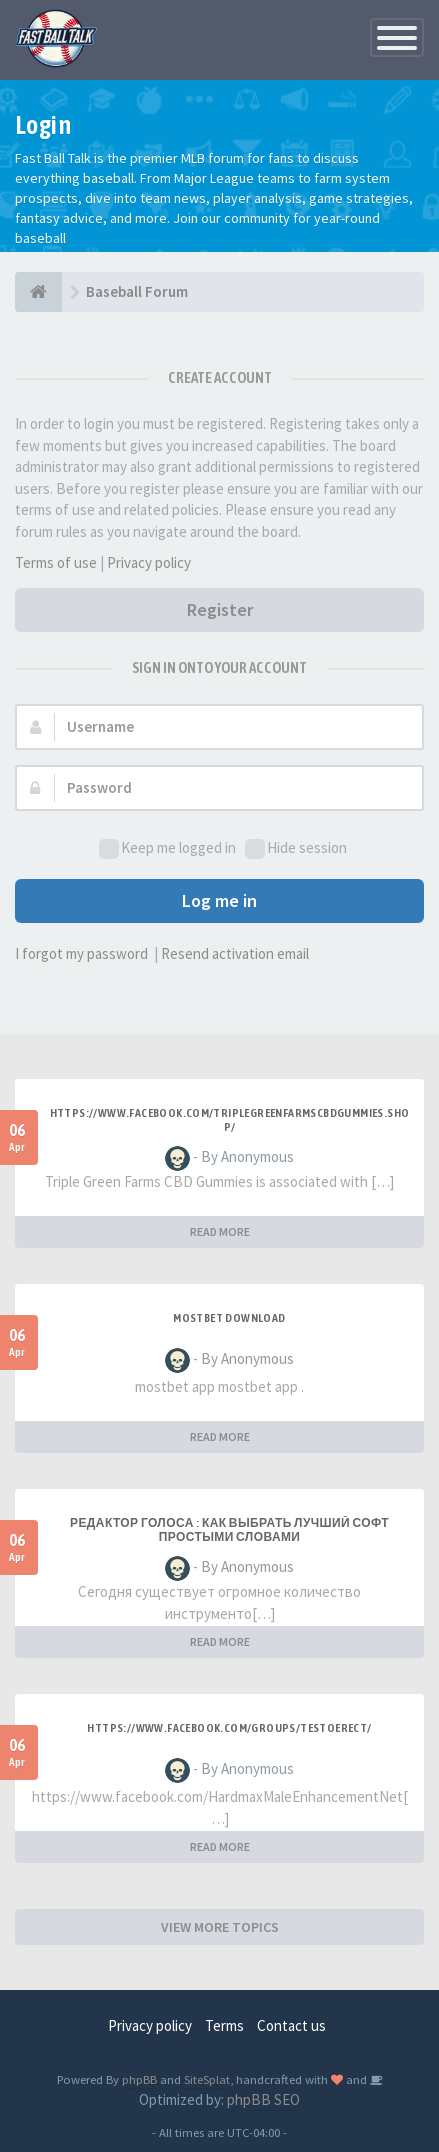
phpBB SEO (263, 2099)
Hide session (296, 848)
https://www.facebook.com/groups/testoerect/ (229, 1728)
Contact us (291, 2025)
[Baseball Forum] (38, 292)
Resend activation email (235, 953)
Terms (224, 2025)
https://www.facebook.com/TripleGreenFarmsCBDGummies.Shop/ (230, 1120)
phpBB (139, 2079)
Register (220, 609)
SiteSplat (207, 2079)
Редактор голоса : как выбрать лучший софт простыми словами (229, 1530)
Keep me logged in (167, 848)
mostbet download (229, 1318)
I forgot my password (81, 953)
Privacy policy (149, 562)
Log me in (219, 900)
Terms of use (56, 562)
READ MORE (220, 1231)
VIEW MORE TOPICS (220, 1927)
